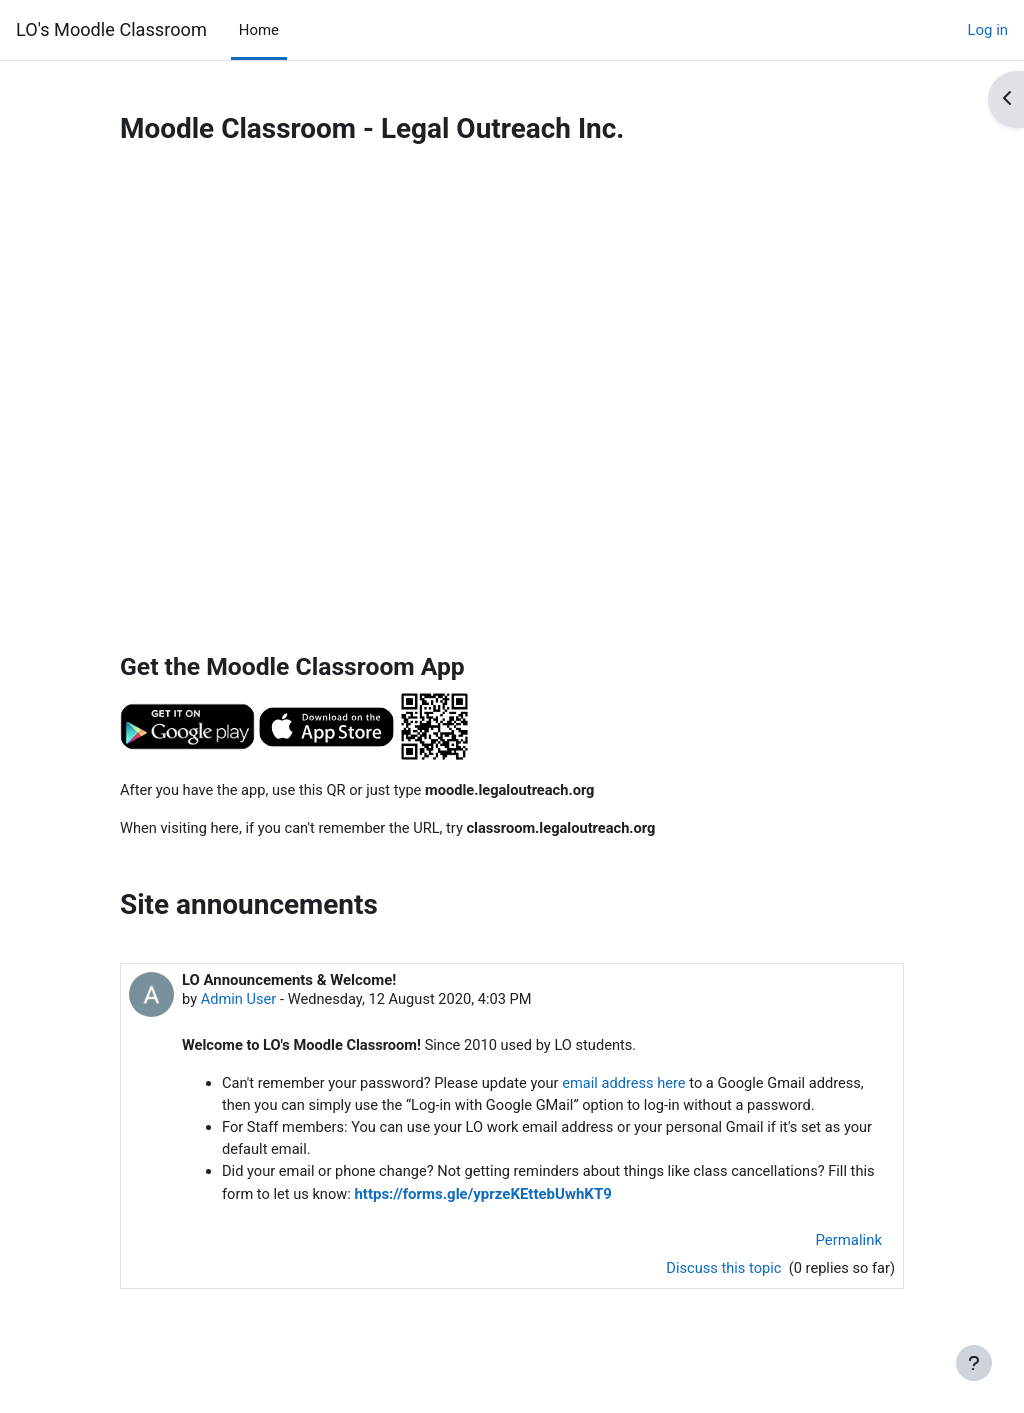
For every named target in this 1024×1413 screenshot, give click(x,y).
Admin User (239, 1001)
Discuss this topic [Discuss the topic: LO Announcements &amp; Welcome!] (722, 1273)
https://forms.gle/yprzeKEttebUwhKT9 (485, 1198)
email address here (632, 1086)
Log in (988, 30)
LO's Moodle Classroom (111, 29)
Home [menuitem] (259, 30)
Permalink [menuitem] (849, 1243)
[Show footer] (974, 1363)
